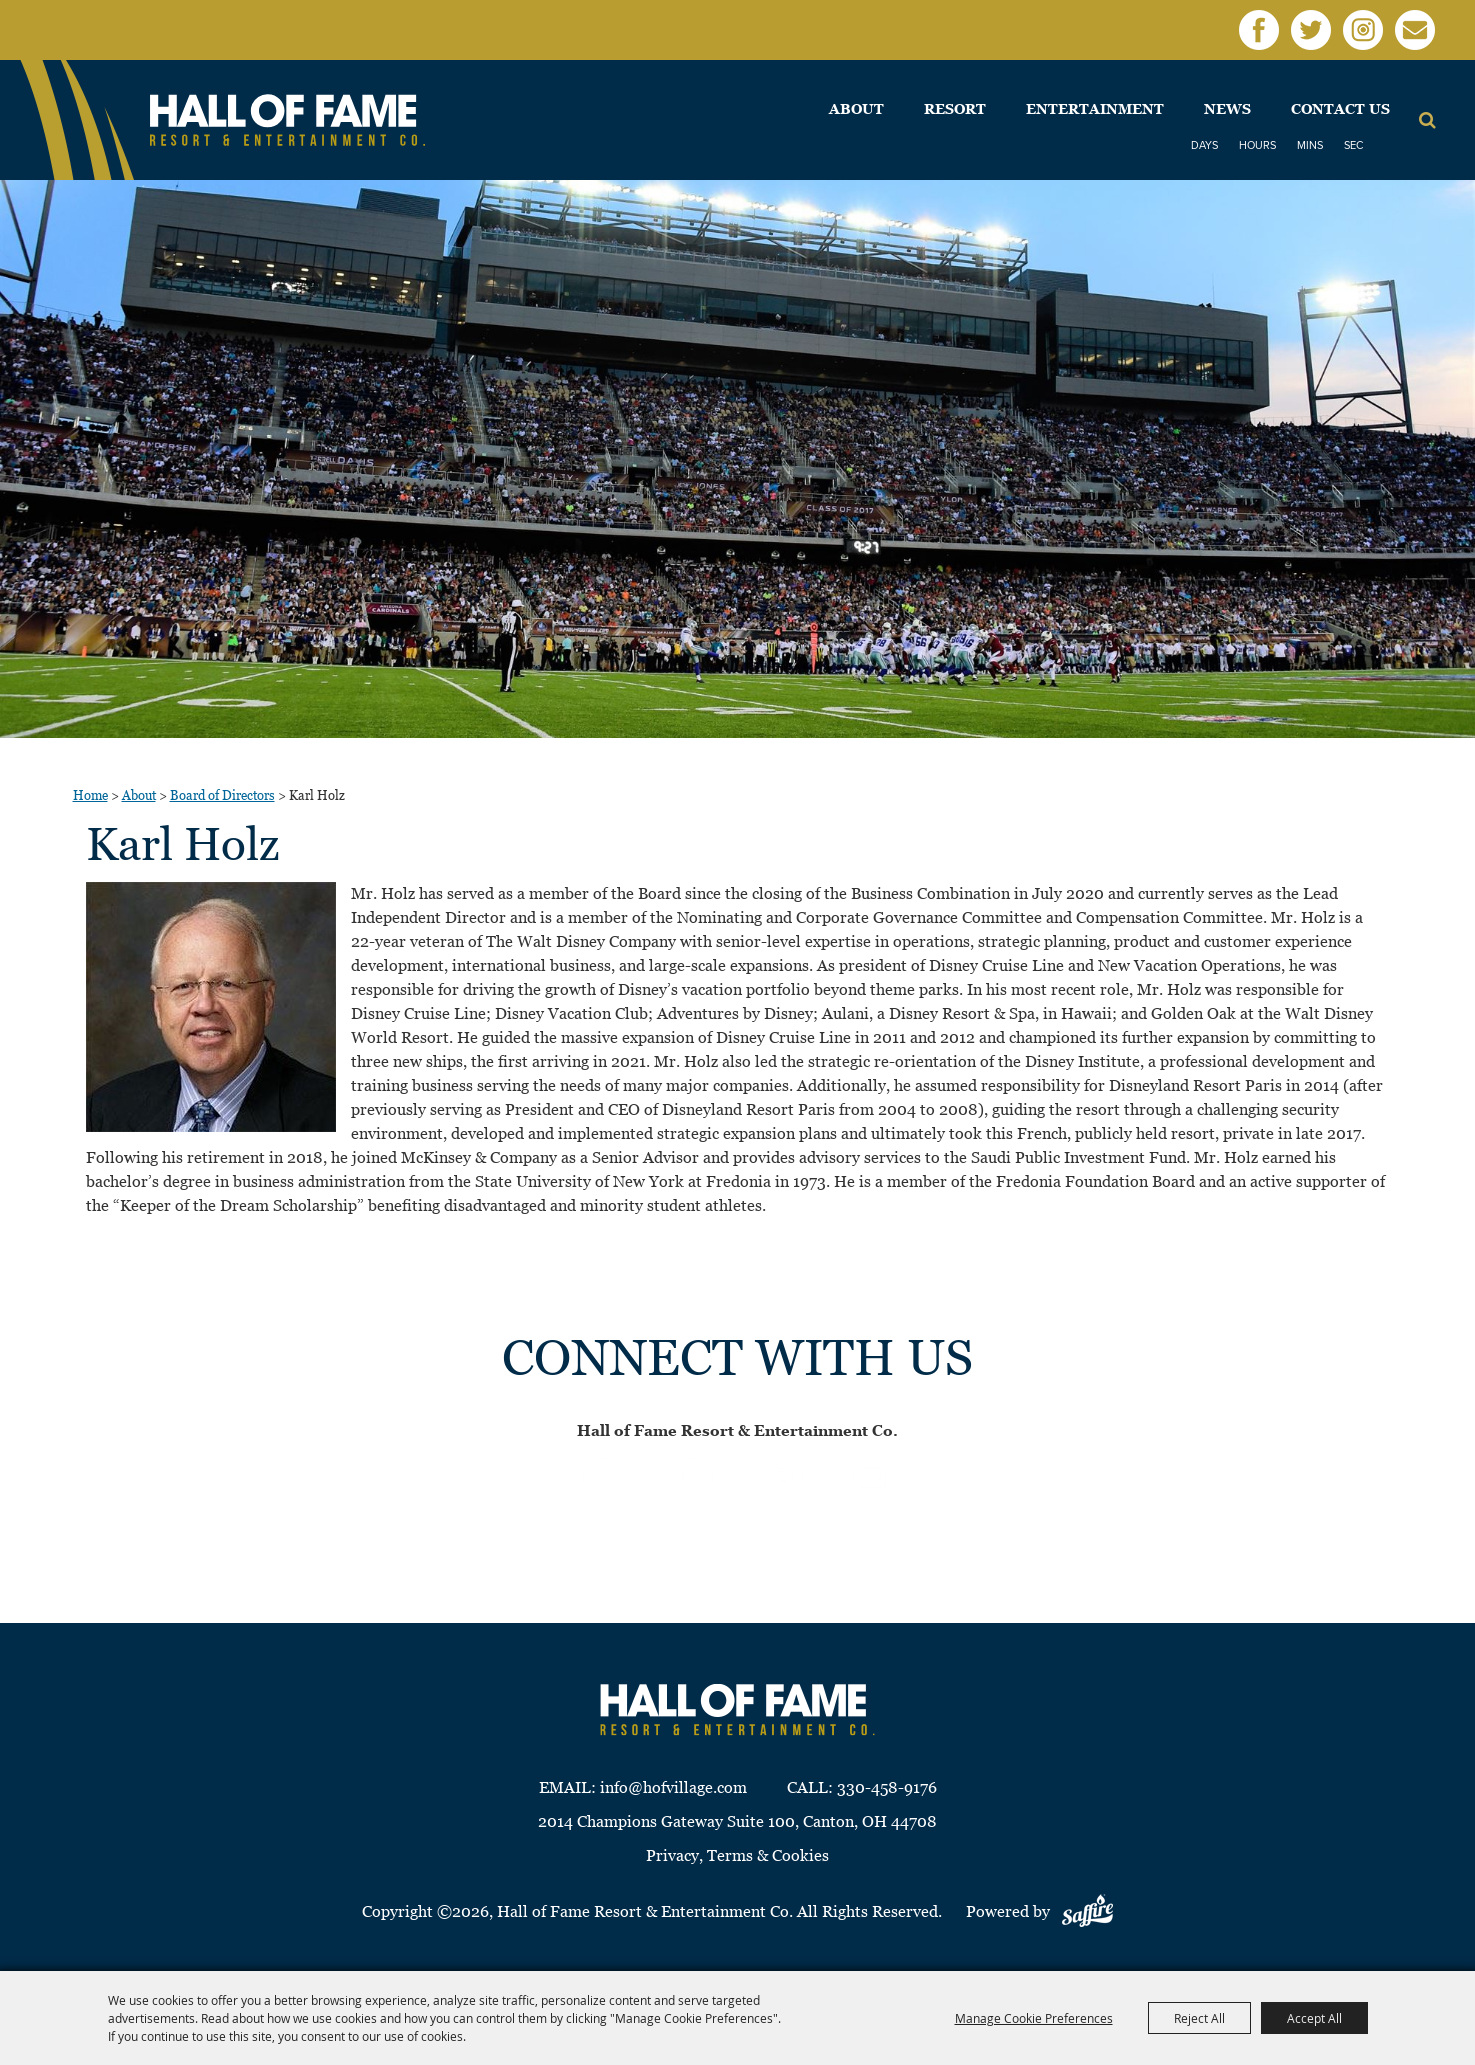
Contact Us (1340, 109)
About (856, 109)
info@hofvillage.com (673, 1787)
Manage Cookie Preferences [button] (1034, 2018)
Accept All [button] (1314, 2018)
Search (1427, 120)
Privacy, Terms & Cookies (737, 1855)
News (1227, 109)
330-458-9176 (887, 1787)
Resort (955, 109)
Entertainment (1095, 109)
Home (90, 795)
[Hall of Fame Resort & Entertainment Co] (287, 120)
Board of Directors (222, 795)
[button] (211, 1007)
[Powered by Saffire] (1087, 1911)
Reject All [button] (1199, 2018)
